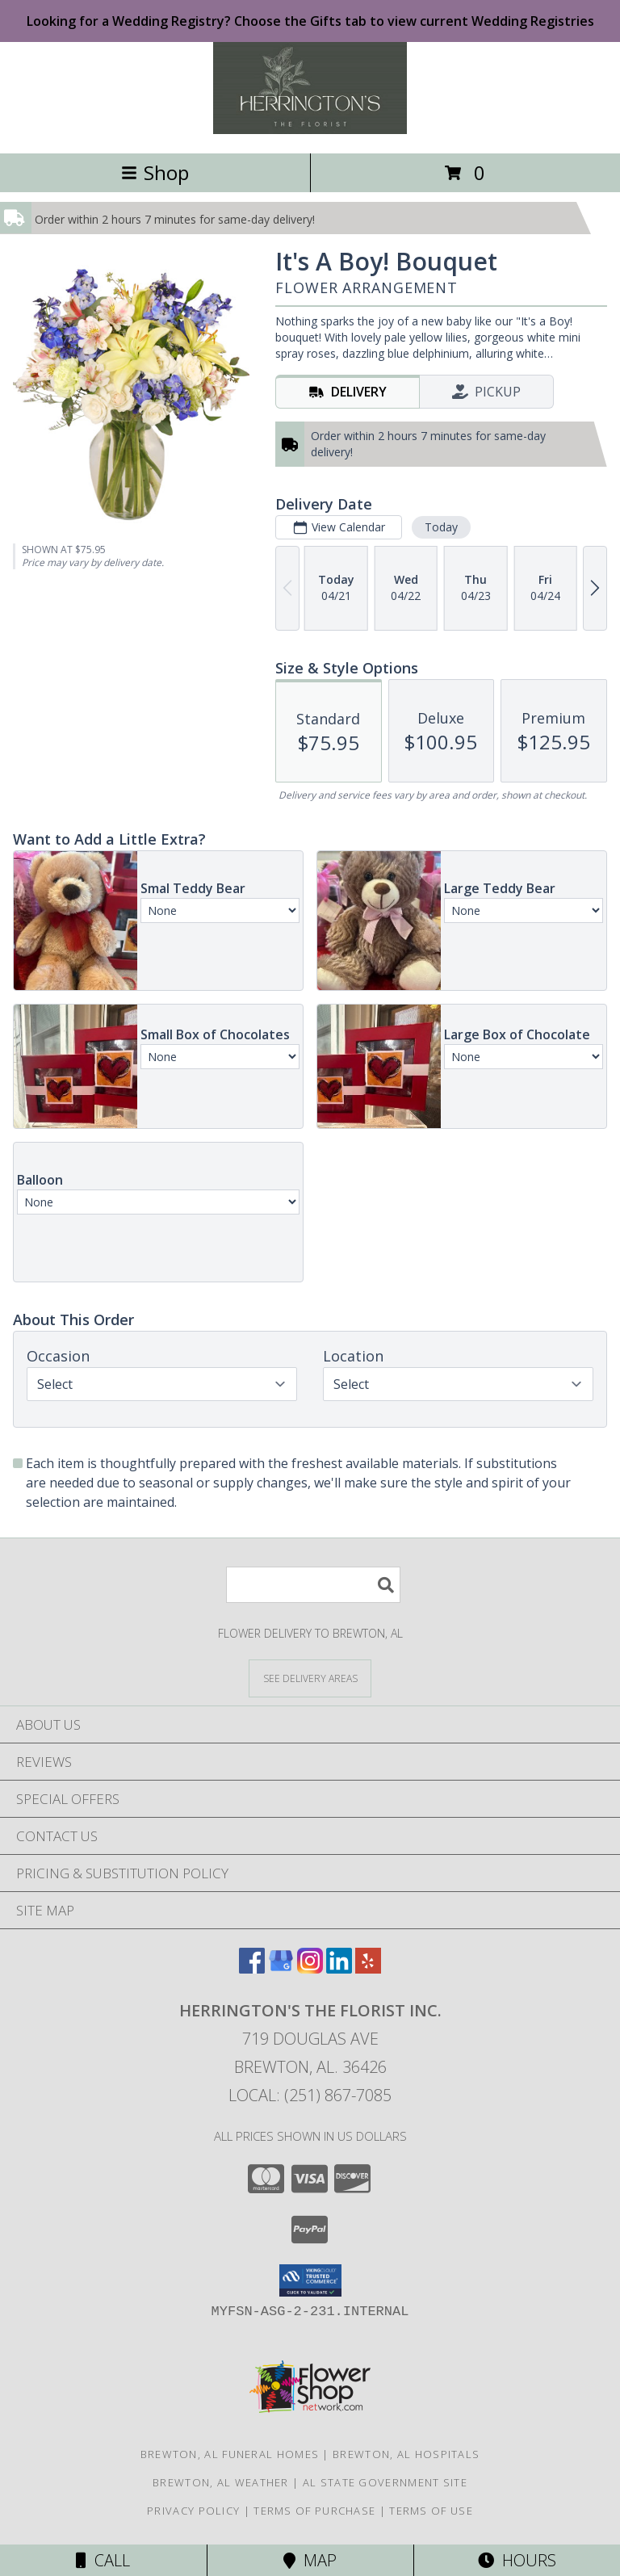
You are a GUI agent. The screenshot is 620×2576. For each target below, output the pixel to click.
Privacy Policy (193, 2510)
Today (441, 527)
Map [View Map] (310, 2560)
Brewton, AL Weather (221, 2482)
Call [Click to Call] (103, 2560)
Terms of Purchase (314, 2510)
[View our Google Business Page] (281, 1968)
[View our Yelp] (368, 1968)
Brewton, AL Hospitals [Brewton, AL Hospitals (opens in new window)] (406, 2454)
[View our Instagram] (310, 1968)
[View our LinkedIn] (339, 1968)
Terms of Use (431, 2510)
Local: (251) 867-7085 (310, 2095)
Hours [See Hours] (517, 2560)
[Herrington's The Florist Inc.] (310, 129)
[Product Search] (313, 1585)
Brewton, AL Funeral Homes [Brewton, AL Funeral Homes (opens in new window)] (230, 2454)
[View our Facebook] (252, 1968)
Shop (155, 172)
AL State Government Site (385, 2482)
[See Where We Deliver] (310, 1677)
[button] (310, 2280)
